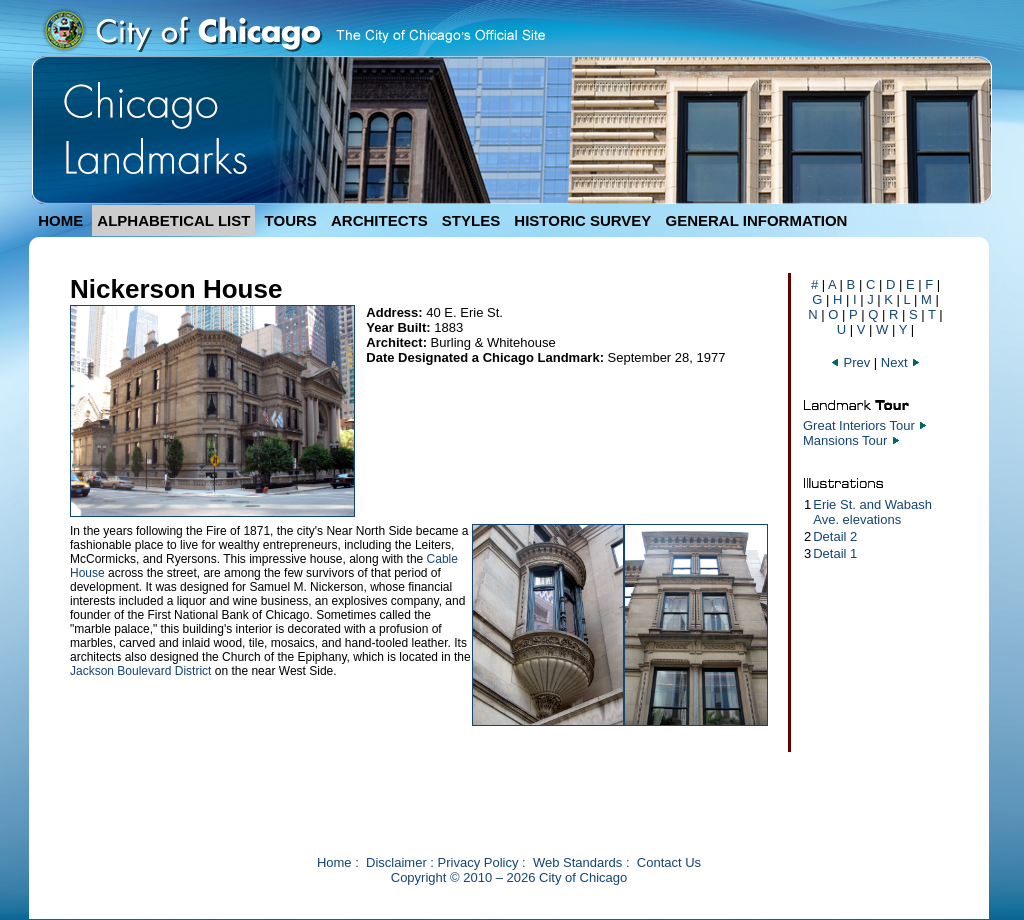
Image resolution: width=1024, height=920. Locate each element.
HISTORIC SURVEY (582, 220)
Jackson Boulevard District (140, 671)
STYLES (471, 220)
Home (334, 862)
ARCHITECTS (379, 220)
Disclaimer (396, 862)
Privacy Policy (478, 862)
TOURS (291, 220)
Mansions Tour (845, 440)
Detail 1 (835, 553)
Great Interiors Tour (859, 425)
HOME (60, 220)
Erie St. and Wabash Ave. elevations (872, 512)
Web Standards (577, 862)
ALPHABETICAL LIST (173, 220)
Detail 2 (835, 536)
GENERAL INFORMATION (757, 220)
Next (901, 362)
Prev (852, 362)
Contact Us (669, 862)
